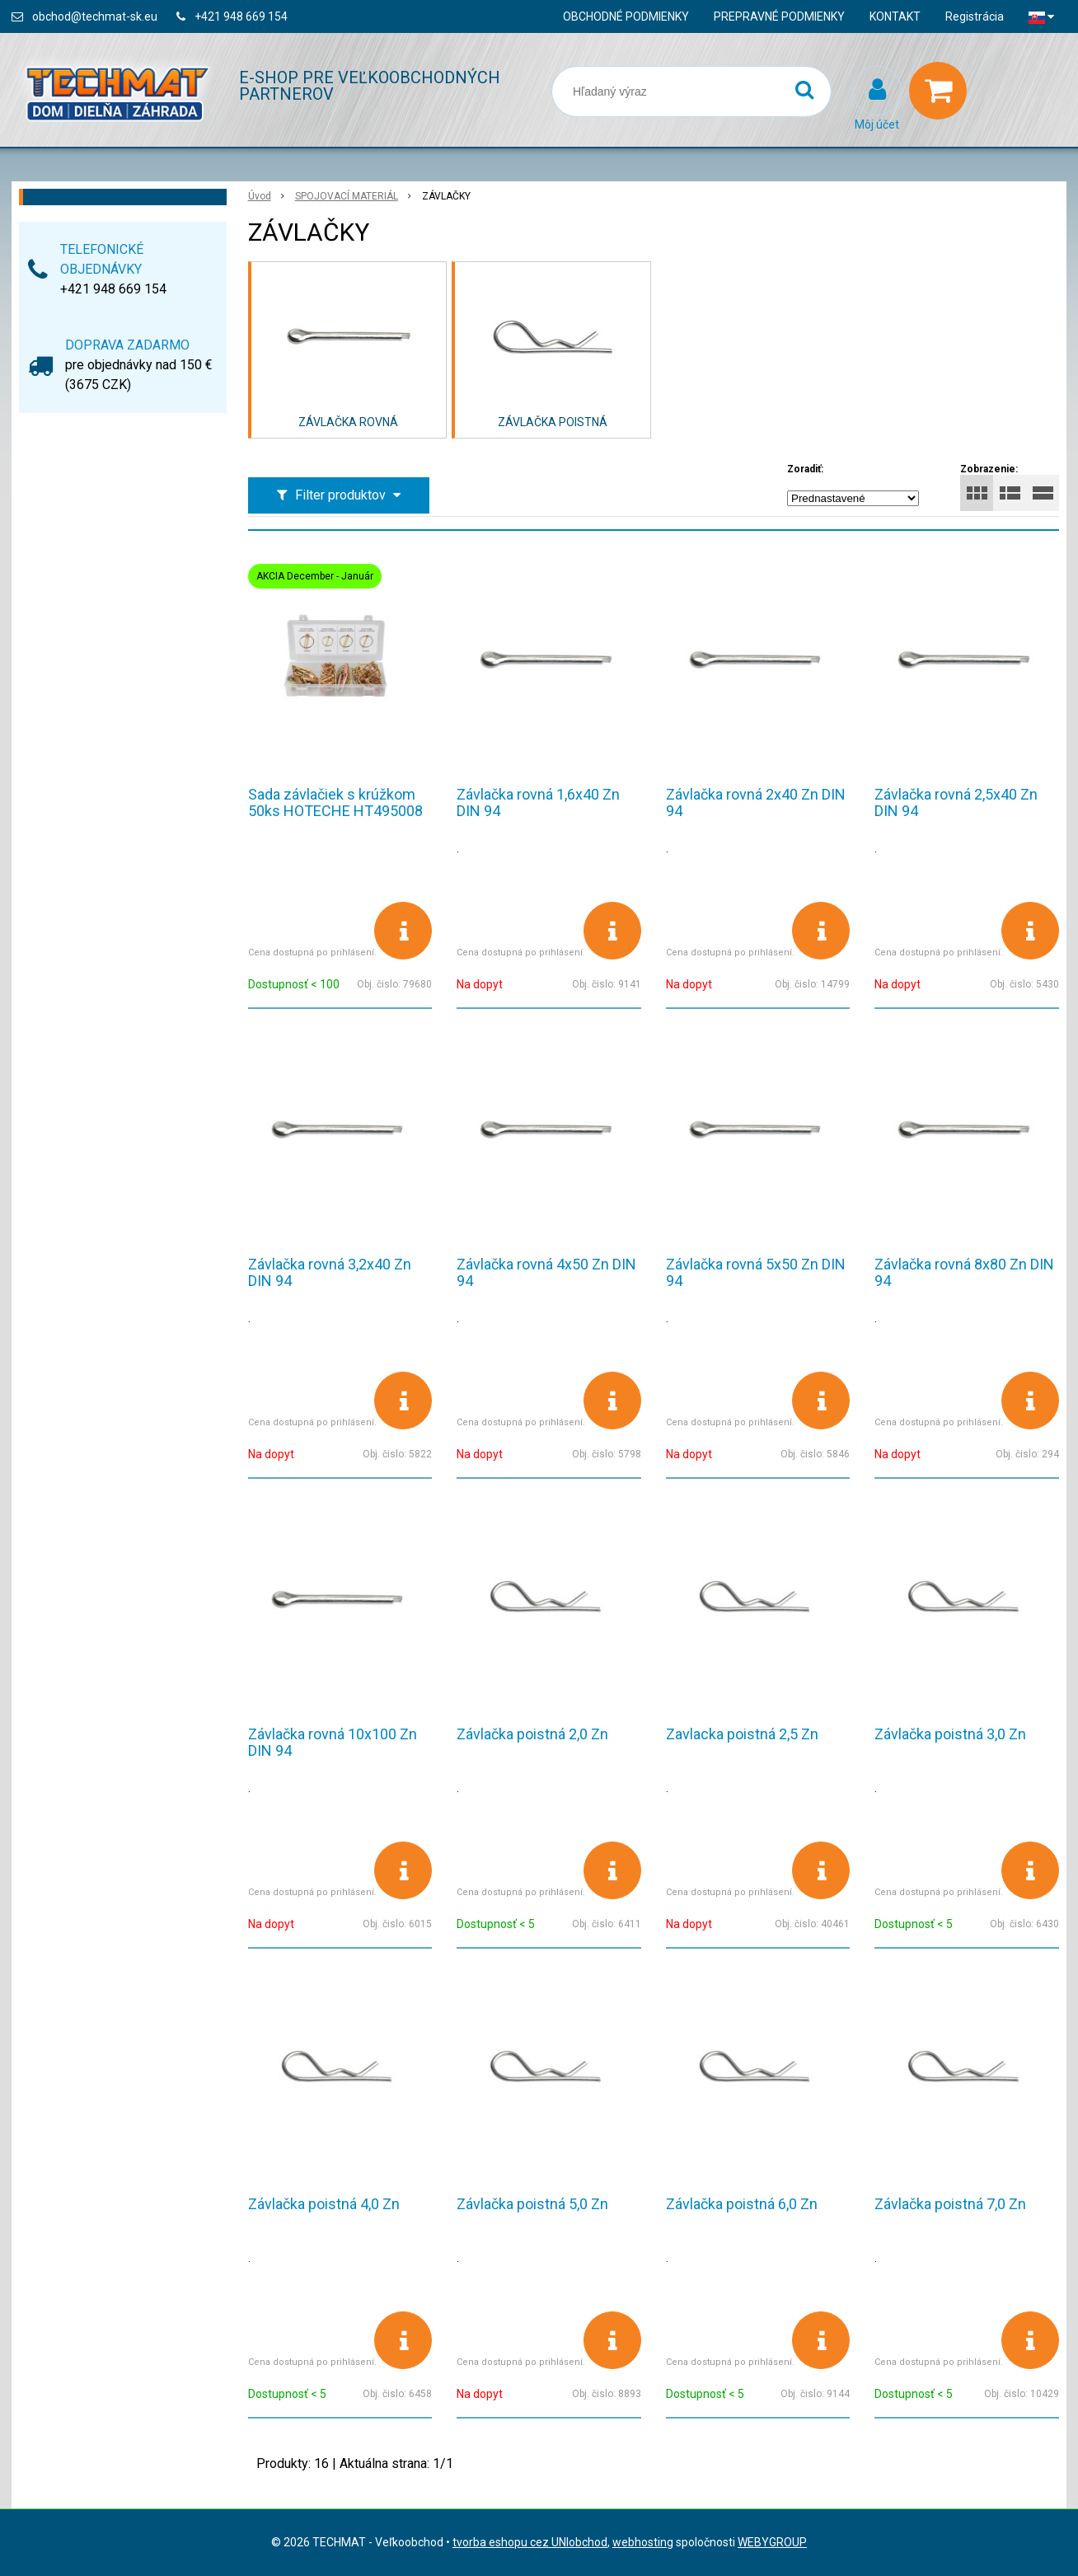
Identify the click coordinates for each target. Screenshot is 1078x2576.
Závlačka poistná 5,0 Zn (532, 2203)
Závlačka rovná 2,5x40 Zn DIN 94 (956, 802)
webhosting (642, 2542)
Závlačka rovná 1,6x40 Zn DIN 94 (538, 802)
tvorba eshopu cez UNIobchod (529, 2542)
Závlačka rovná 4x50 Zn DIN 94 (546, 1272)
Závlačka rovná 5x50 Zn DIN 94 (756, 1272)
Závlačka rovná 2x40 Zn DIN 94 (756, 802)
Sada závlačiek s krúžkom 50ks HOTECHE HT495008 (335, 802)
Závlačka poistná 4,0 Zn (324, 2203)
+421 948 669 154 (241, 16)
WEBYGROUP (772, 2542)
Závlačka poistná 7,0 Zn (950, 2203)
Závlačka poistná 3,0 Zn (950, 1734)
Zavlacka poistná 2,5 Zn (742, 1734)
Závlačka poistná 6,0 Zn (742, 2203)
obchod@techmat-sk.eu (94, 16)
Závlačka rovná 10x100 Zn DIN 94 (332, 1742)
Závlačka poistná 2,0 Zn (532, 1734)
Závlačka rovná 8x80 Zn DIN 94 (964, 1272)
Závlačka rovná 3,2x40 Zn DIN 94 (329, 1272)
